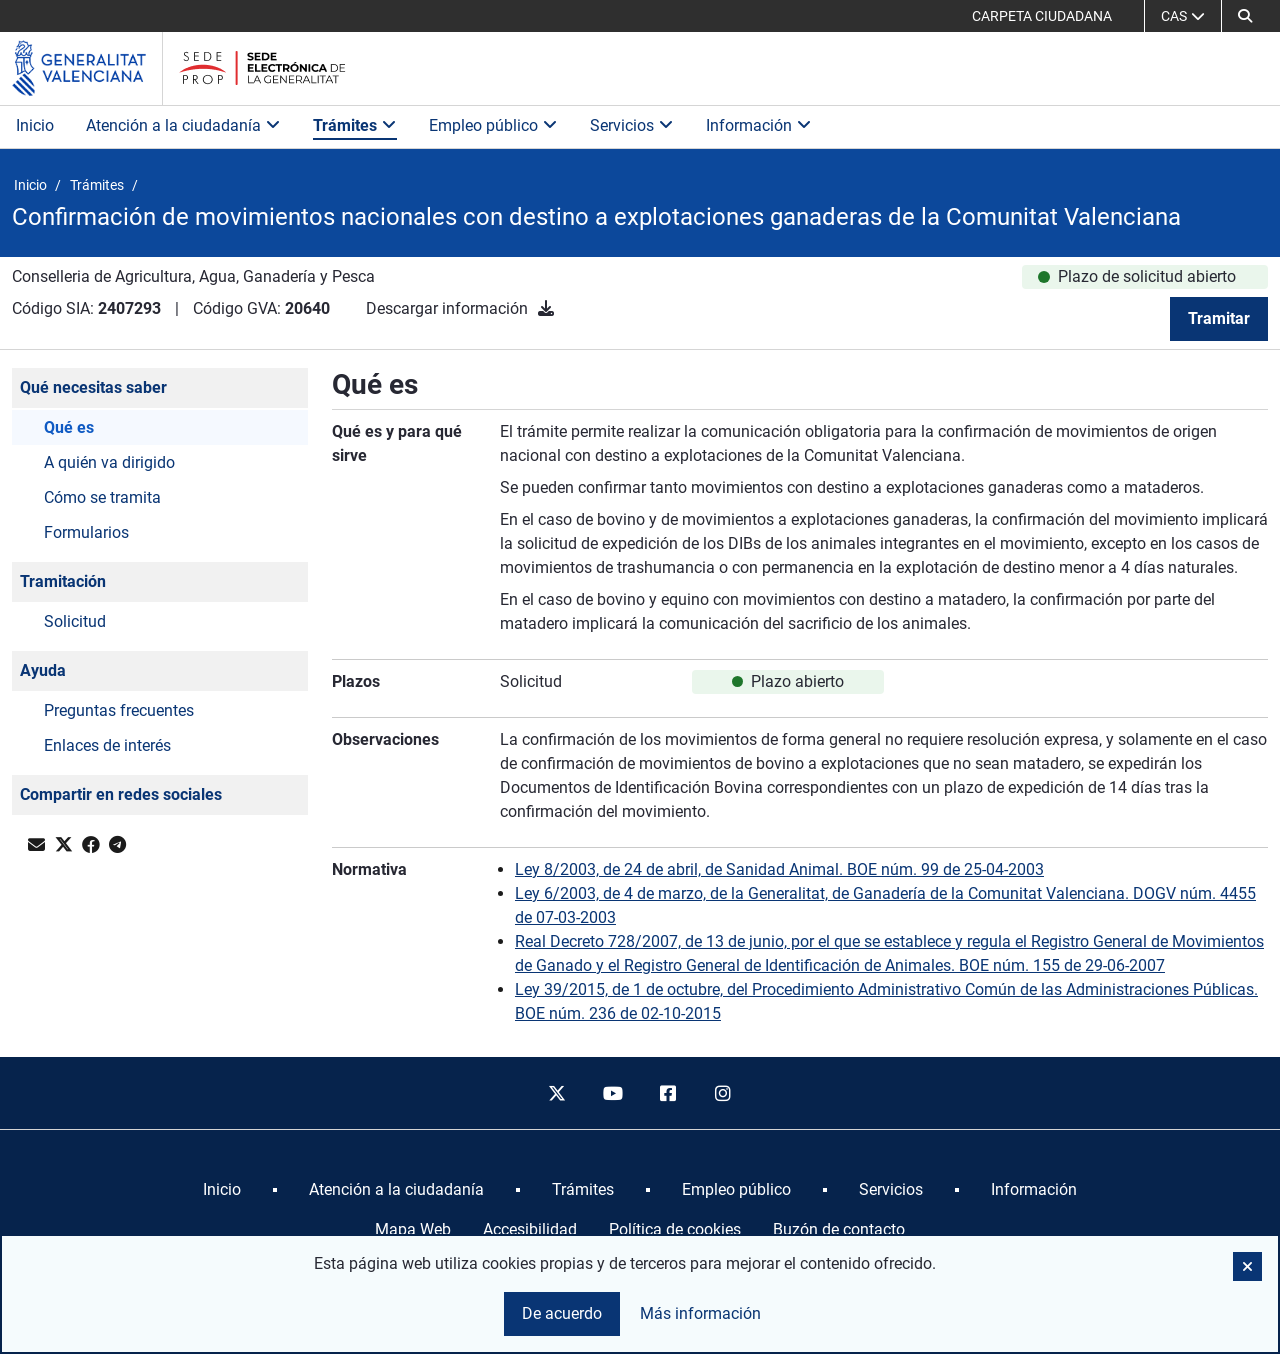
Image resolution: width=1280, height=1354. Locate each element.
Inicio (35, 125)
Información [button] (759, 125)
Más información (700, 1313)
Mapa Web (413, 1229)
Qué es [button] (69, 427)
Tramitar (1219, 318)
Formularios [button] (86, 532)
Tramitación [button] (63, 581)
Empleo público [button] (493, 125)
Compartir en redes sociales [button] (121, 794)
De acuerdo (562, 1313)
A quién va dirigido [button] (109, 462)
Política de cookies (675, 1229)
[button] (1245, 16)
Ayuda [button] (43, 670)
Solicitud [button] (75, 621)
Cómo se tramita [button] (102, 497)
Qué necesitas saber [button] (93, 387)
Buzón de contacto (839, 1229)
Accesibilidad (530, 1229)
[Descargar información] (546, 308)
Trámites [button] (355, 125)
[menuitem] (222, 1190)
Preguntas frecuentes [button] (119, 710)
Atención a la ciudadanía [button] (183, 125)
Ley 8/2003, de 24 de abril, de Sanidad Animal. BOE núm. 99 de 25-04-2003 (779, 869)
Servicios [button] (632, 125)
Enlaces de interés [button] (107, 745)
